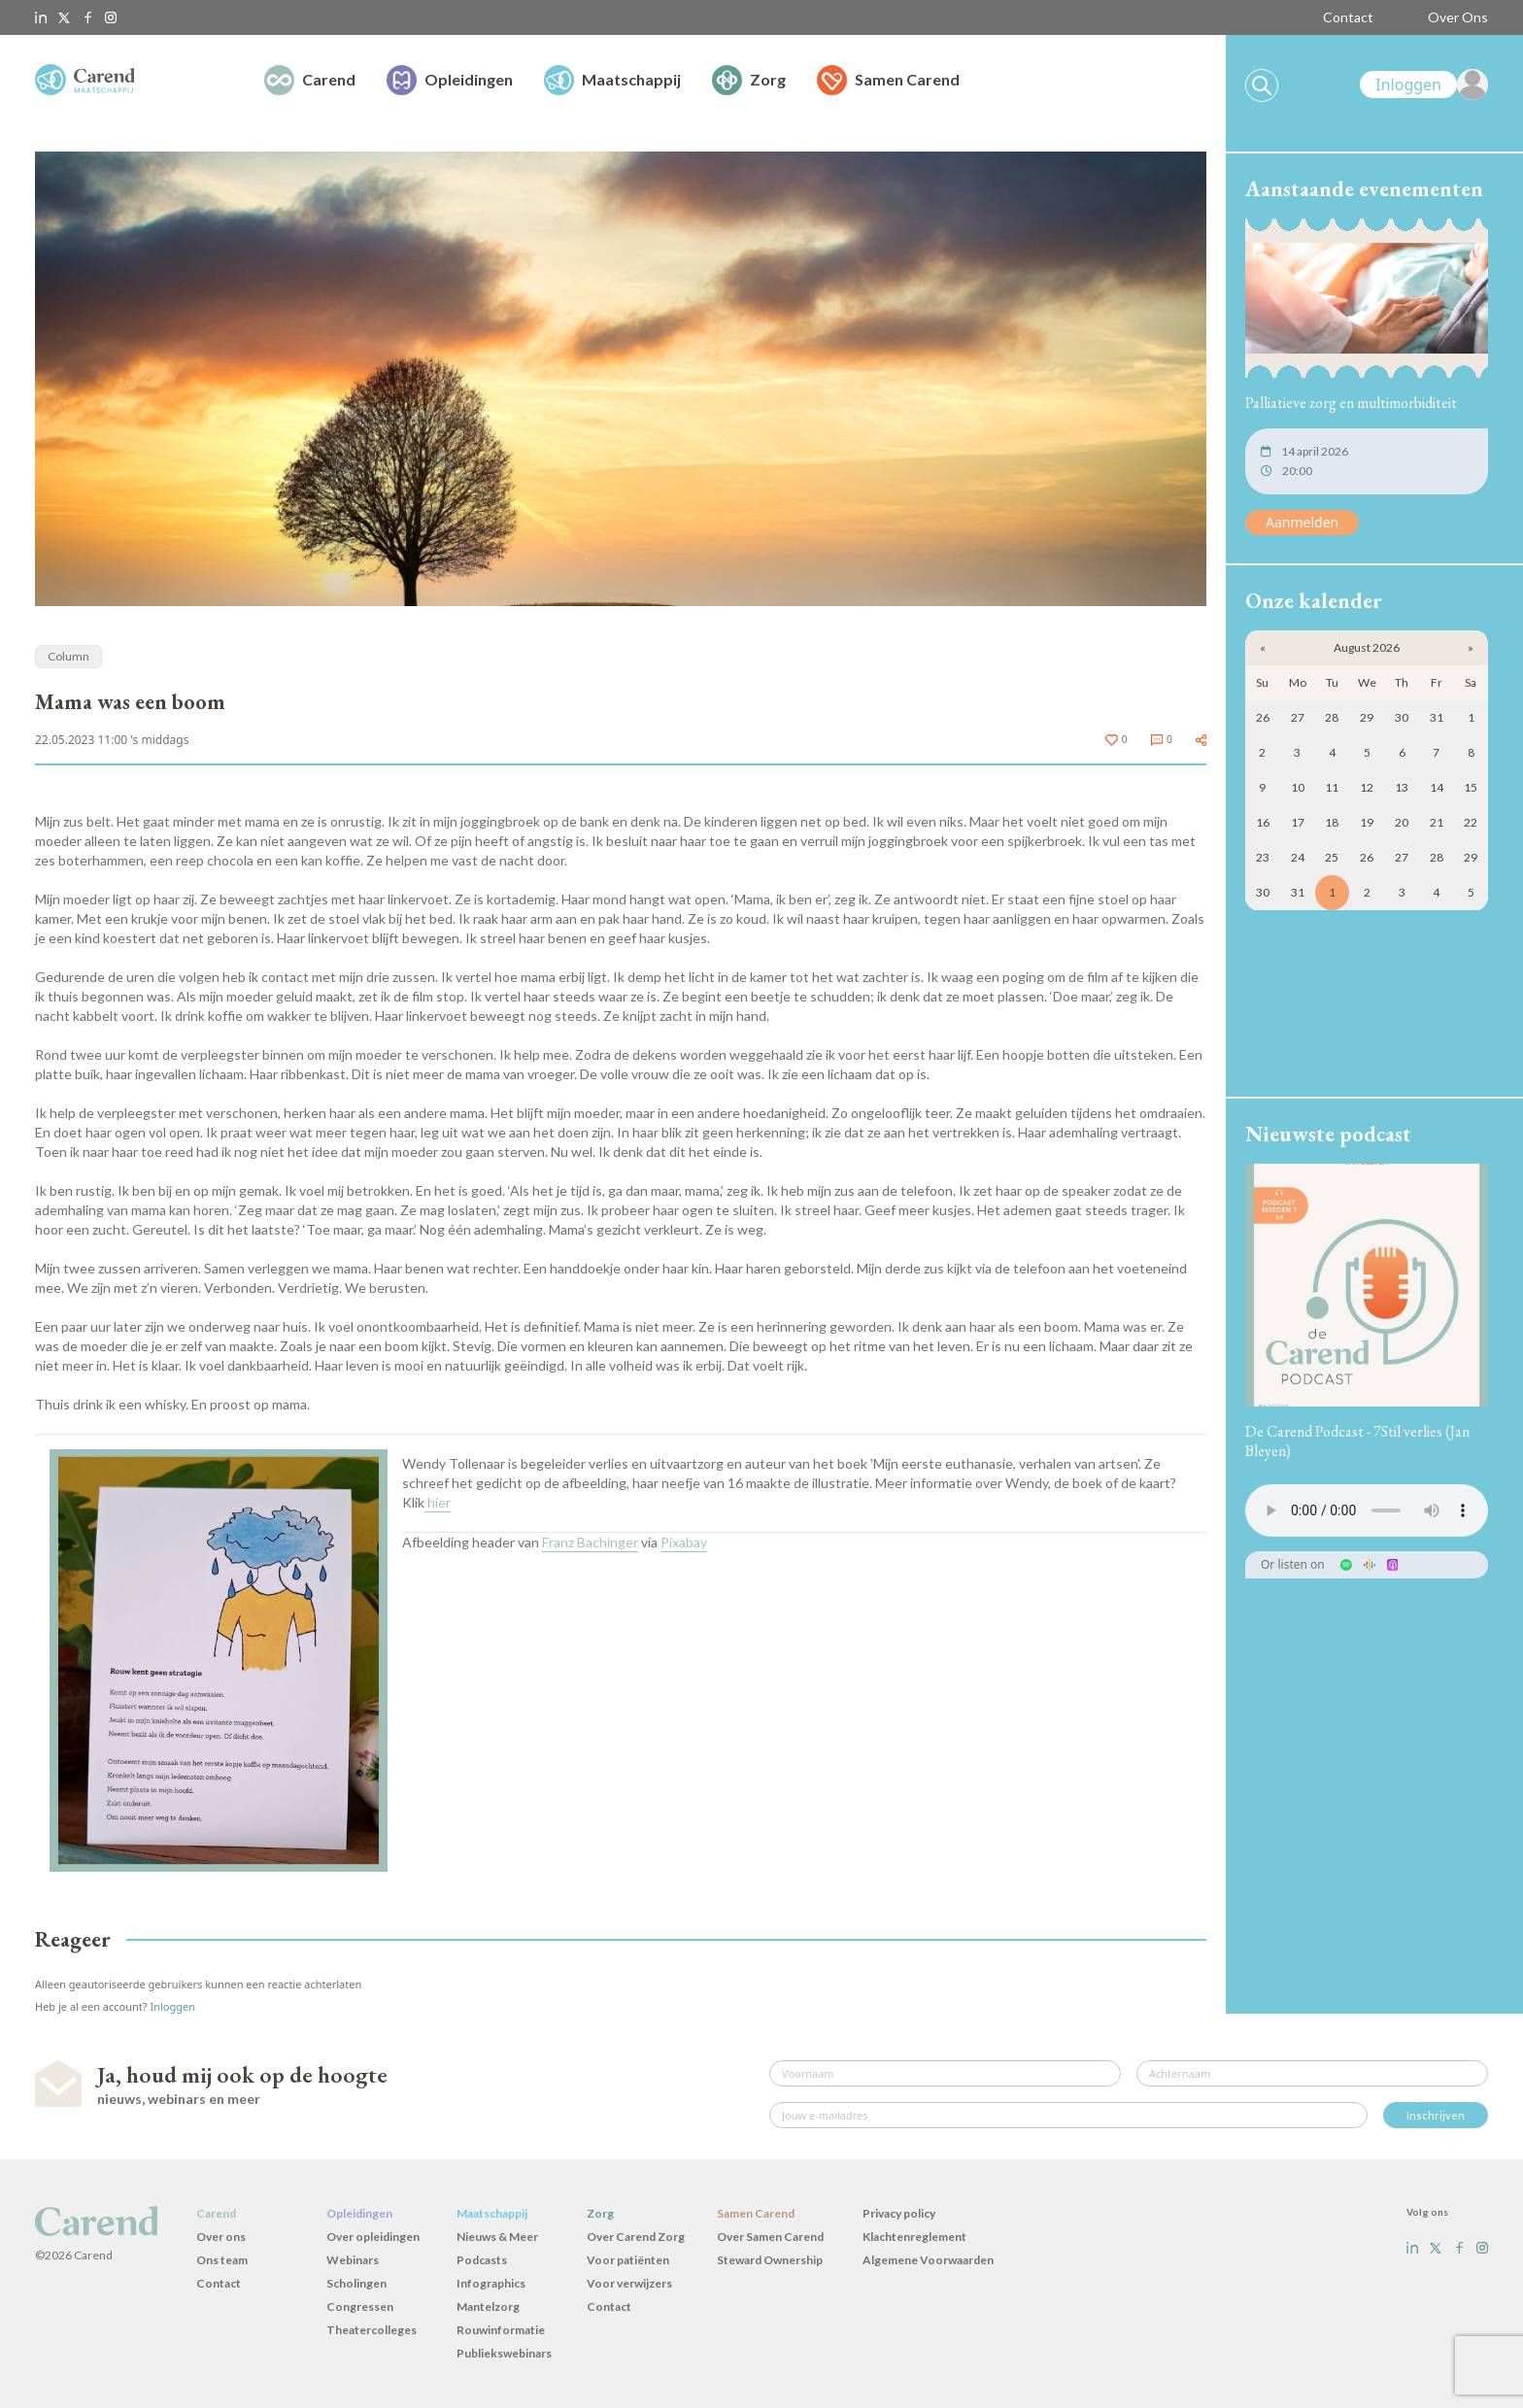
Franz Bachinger (590, 1542)
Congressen (359, 2306)
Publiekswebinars (504, 2353)
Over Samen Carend (770, 2236)
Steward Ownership (770, 2260)
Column (68, 656)
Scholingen (356, 2283)
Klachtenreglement (914, 2236)
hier (437, 1502)
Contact (1348, 17)
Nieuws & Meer (497, 2236)
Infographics (491, 2283)
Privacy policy (899, 2213)
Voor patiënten (628, 2260)
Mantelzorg (488, 2306)
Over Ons (1458, 17)
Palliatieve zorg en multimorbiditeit (1351, 402)
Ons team (222, 2260)
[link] (1424, 84)
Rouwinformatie (501, 2330)
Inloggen (172, 2006)
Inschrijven (1435, 2115)
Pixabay (683, 1542)
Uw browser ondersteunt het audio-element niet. (1366, 1510)
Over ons (221, 2236)
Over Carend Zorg (636, 2236)
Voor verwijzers (629, 2283)
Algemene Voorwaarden (928, 2260)
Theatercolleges (371, 2330)
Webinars (352, 2260)
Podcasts (482, 2260)
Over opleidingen (373, 2236)
